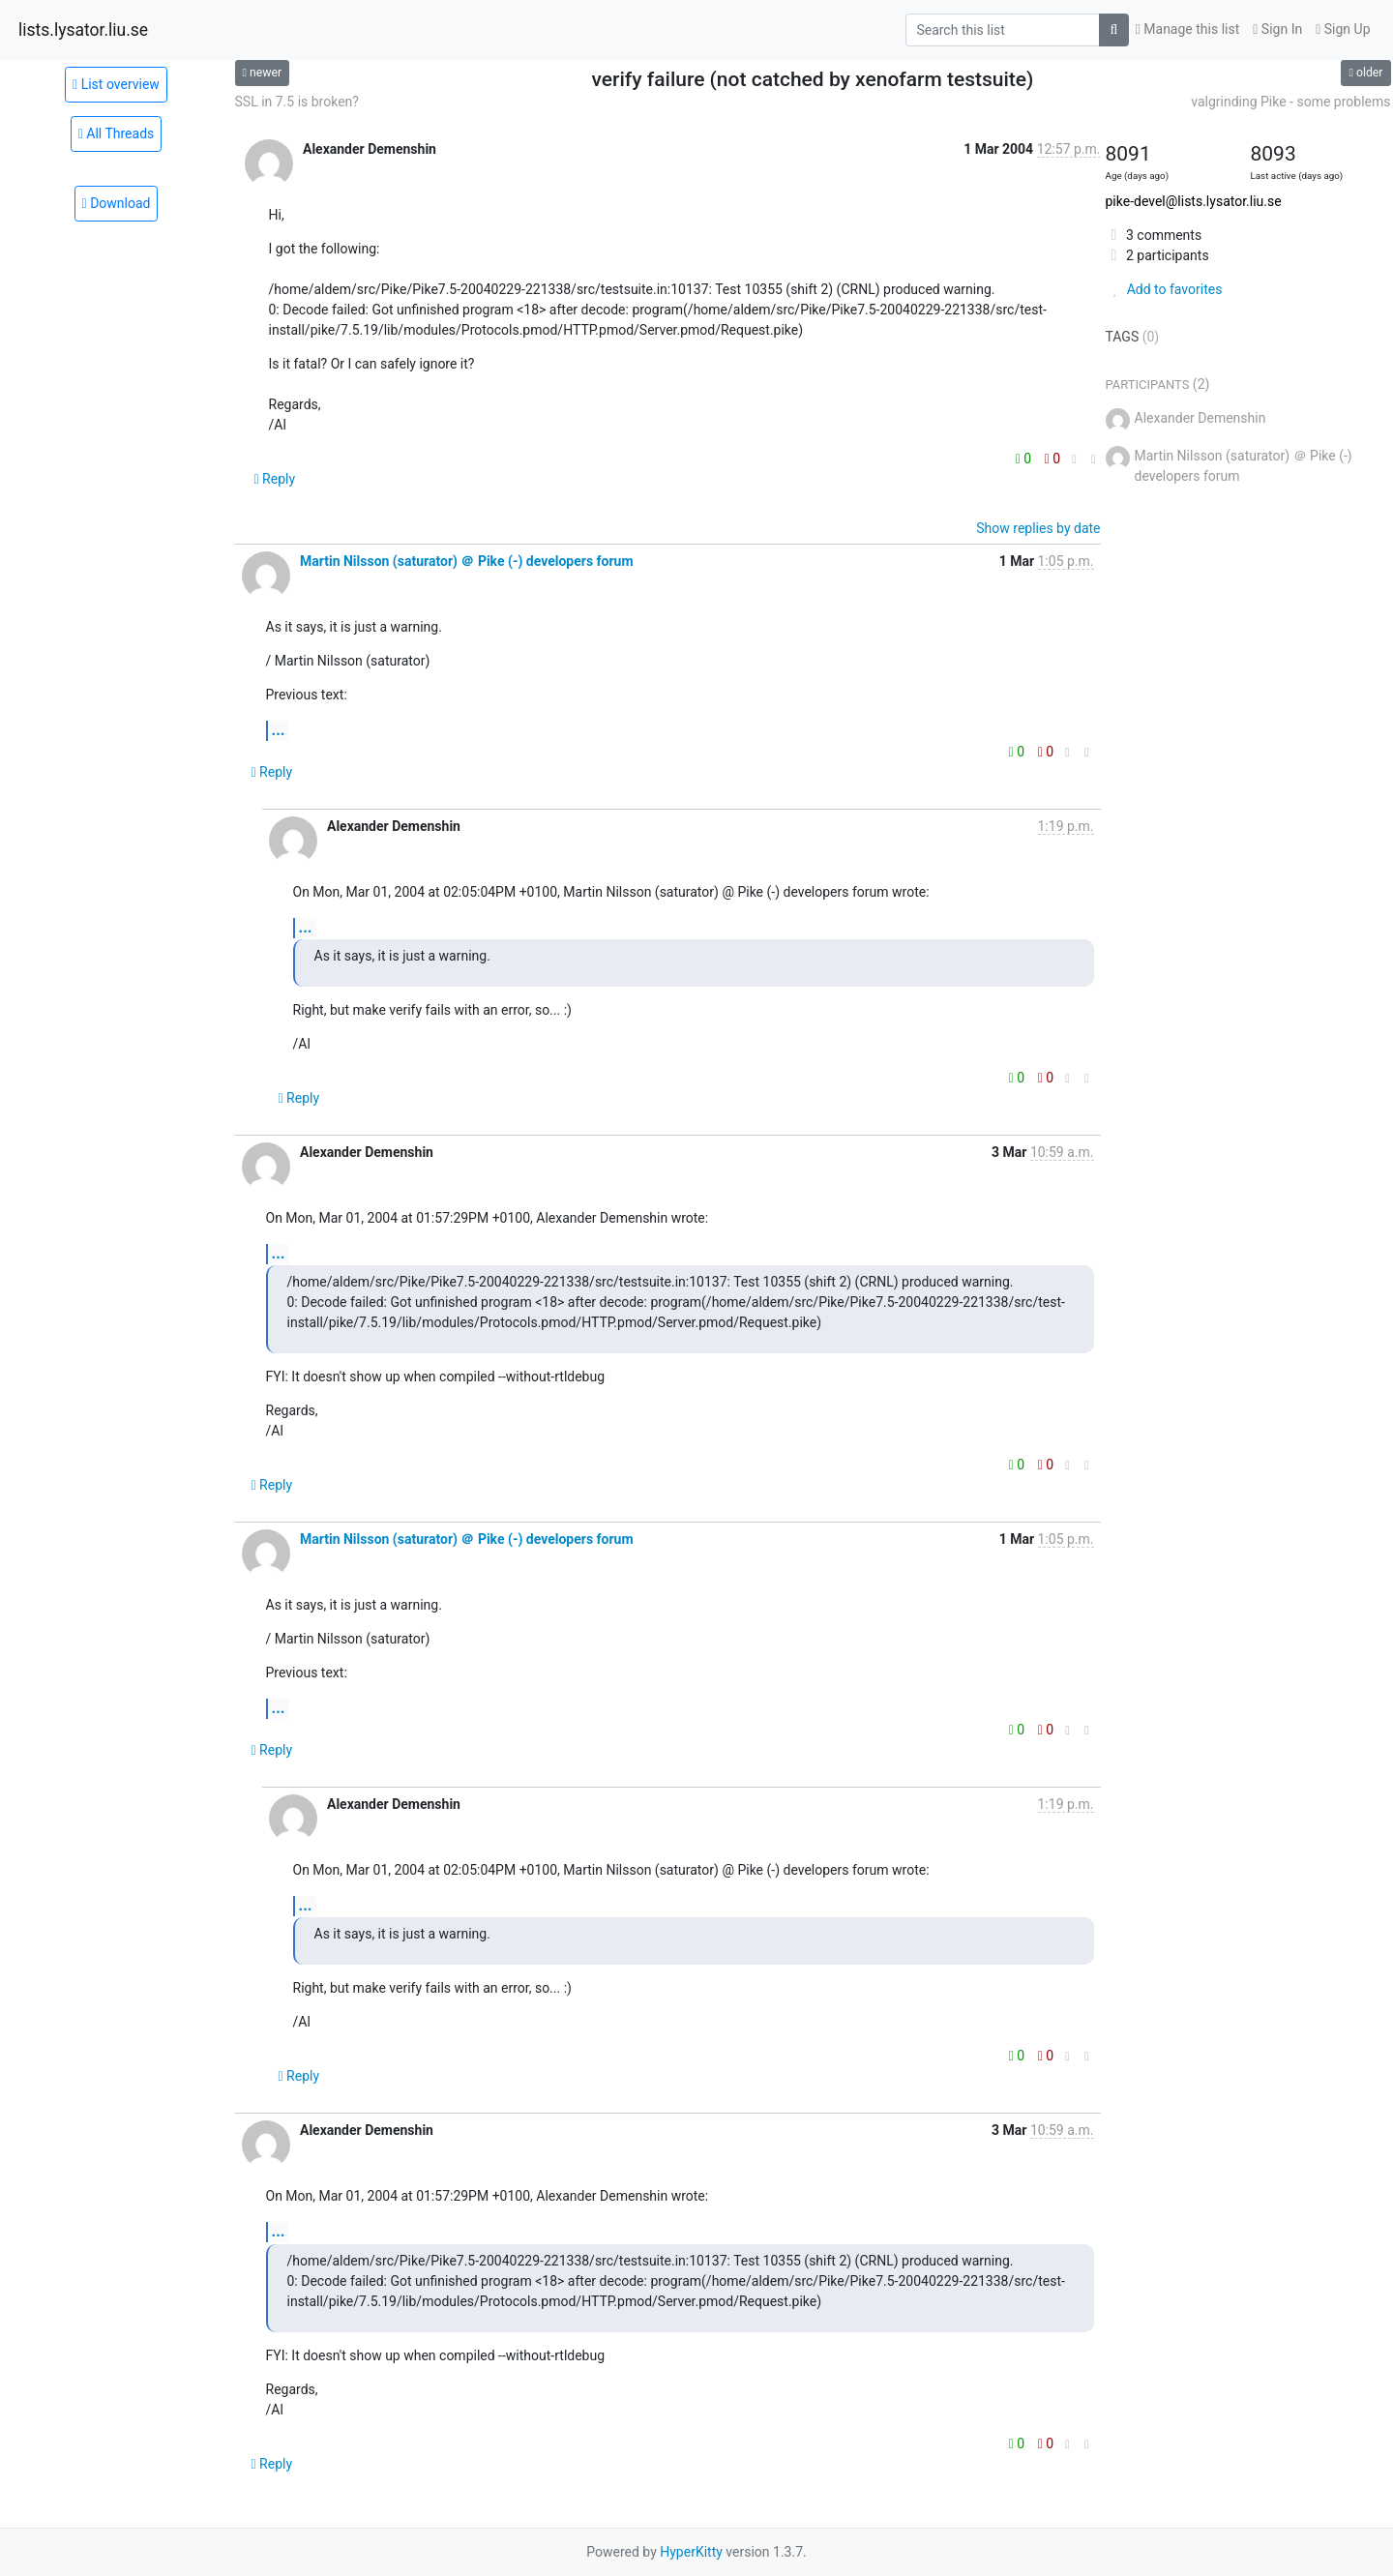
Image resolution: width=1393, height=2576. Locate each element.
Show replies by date (1038, 528)
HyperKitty (691, 2552)
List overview (116, 84)
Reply (275, 479)
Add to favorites (1164, 289)
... (278, 730)
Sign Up (1343, 29)
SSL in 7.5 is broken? (297, 101)
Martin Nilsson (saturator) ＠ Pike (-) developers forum (467, 561)
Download (116, 203)
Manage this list (1188, 29)
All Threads (116, 133)
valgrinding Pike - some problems (1290, 101)
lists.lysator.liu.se (83, 30)
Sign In (1277, 29)
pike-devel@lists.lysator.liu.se (1194, 201)
